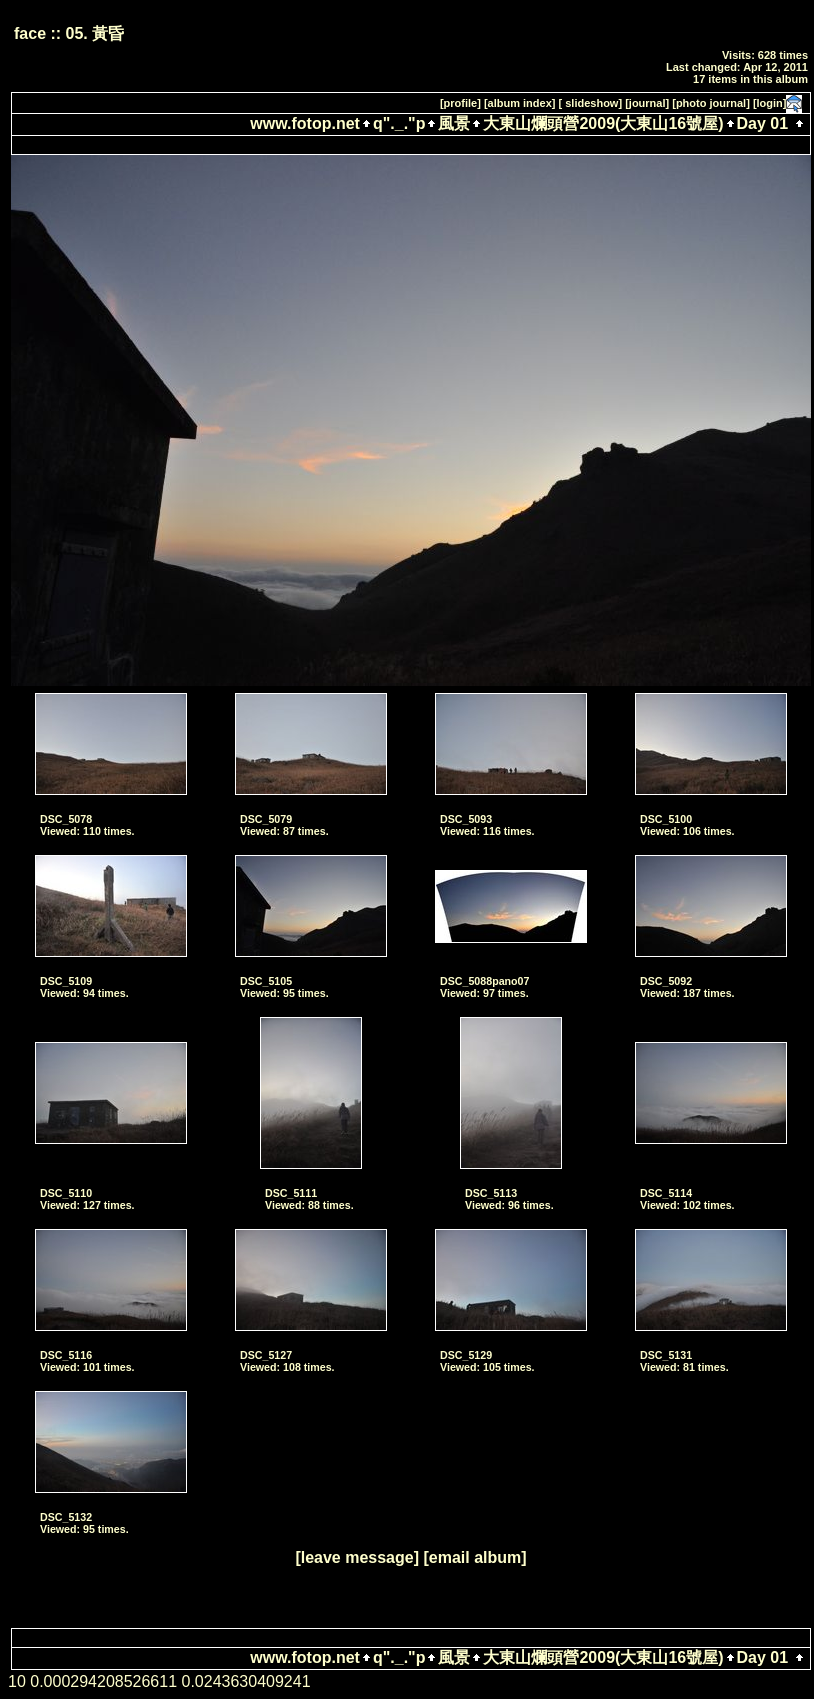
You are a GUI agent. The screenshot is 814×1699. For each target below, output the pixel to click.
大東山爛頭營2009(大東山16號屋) (603, 123)
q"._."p (399, 123)
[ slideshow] (591, 103)
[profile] (460, 103)
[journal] (647, 103)
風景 (454, 123)
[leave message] (357, 1557)
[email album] (474, 1557)
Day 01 (763, 123)
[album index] (520, 103)
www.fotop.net (305, 123)
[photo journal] (711, 103)
